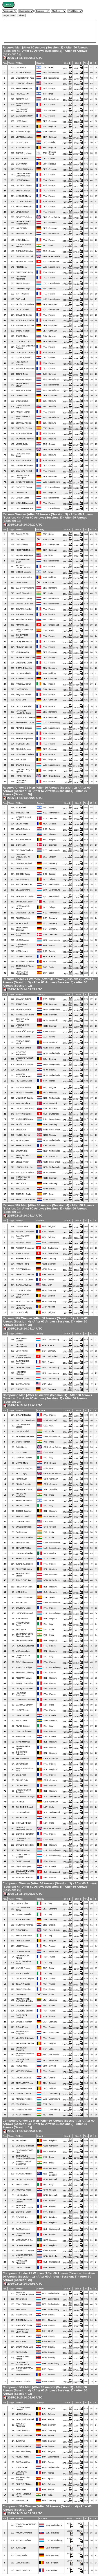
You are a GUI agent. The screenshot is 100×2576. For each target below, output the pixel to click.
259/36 (78, 739)
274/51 (78, 262)
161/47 (78, 782)
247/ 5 (67, 1357)
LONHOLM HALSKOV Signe (23, 712)
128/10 (67, 1390)
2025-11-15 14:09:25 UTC (22, 798)
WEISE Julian (22, 869)
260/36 (67, 729)
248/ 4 (67, 1346)
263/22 (78, 1076)
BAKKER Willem (23, 73)
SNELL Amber (22, 1162)
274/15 (78, 891)
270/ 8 (67, 1254)
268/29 (67, 734)
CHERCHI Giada (23, 1194)
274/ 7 (67, 1049)
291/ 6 (67, 551)
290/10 (67, 148)
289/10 (67, 583)
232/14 (67, 1291)
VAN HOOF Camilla (24, 1098)
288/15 (67, 122)
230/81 (78, 504)
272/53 (67, 321)
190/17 (78, 1308)
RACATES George (24, 487)
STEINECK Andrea (24, 679)
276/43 (67, 268)
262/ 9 (67, 1270)
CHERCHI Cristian (24, 428)
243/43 (67, 766)
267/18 (78, 1152)
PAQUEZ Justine (23, 694)
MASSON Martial (23, 196)
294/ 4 (67, 73)
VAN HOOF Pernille (24, 1064)
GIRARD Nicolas (23, 1415)
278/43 (78, 279)
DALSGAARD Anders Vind (22, 110)
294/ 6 (78, 540)
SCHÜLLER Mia (23, 1124)
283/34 (67, 186)
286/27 (67, 143)
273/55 (78, 300)
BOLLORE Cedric (24, 315)
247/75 (78, 477)
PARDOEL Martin (23, 390)
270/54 (67, 337)
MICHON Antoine (23, 460)
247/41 (67, 760)
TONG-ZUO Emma (24, 733)
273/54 (78, 413)
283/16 (78, 653)
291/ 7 (67, 111)
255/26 (67, 1146)
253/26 (78, 919)
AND (44, 1307)
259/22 (67, 930)
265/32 (78, 695)
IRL (44, 684)
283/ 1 (78, 1244)
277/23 (78, 674)
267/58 (67, 342)
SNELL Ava (21, 1130)
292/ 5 (78, 89)
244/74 (67, 461)
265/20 (78, 1088)
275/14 (78, 897)
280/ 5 (67, 851)
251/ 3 (67, 1363)
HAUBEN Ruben (23, 840)
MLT (45, 902)
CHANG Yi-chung (23, 153)
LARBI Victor (21, 492)
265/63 (67, 396)
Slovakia (52, 288)
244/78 (78, 493)
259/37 (78, 755)
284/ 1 (67, 1233)
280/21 (67, 648)
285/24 (78, 229)
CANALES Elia (22, 534)
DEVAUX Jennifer (24, 609)
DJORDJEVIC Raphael (22, 945)
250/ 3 (78, 1374)
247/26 (67, 935)
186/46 (67, 777)
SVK (45, 288)
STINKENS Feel (23, 147)
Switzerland (53, 262)
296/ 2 (78, 73)
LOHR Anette (22, 1351)
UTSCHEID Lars (23, 341)
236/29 (78, 957)
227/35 (78, 1168)
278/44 (78, 223)
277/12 (78, 851)
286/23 (78, 148)
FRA (45, 88)
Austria (52, 1037)
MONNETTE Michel (24, 1280)
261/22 (78, 914)
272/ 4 (78, 1238)
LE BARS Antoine (23, 201)
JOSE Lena (21, 700)
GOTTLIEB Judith (24, 668)
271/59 (78, 310)
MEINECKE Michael (25, 325)
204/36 (67, 1184)
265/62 (67, 407)
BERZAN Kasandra (24, 1093)
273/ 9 (67, 1032)
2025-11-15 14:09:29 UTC (22, 989)
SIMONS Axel (22, 126)
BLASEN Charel (23, 890)
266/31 (67, 690)
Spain (50, 428)
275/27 (78, 664)
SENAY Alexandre (24, 207)
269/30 (78, 701)
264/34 (78, 690)
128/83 (67, 509)
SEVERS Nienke (23, 1009)
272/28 (78, 658)
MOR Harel (21, 807)
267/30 (67, 745)
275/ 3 (78, 1254)
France (51, 88)
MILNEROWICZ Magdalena (23, 1178)
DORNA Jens (22, 395)
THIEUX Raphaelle (24, 738)
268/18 (67, 903)
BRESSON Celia (23, 706)
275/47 (67, 284)
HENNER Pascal (23, 1243)
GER (45, 121)
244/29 (67, 1109)
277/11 (78, 870)
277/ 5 (67, 1027)
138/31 (78, 974)
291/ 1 (78, 1005)
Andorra (51, 1307)
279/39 (78, 218)
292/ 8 (78, 567)
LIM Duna (20, 539)
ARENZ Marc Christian (22, 929)
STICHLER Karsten (24, 169)
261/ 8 (78, 1270)
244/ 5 (78, 1357)
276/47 (78, 391)
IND (44, 245)
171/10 (78, 1390)
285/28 (67, 202)
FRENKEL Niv (22, 94)
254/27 (67, 1131)
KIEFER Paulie (22, 1379)
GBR (45, 217)
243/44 (78, 745)
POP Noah (20, 299)
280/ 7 (78, 1032)
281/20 (78, 620)
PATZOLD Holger (23, 1269)
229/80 (67, 499)
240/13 (67, 1297)
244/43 (78, 734)
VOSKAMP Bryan (23, 379)
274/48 (67, 305)
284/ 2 (67, 1005)
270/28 (67, 679)
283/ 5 (78, 1010)
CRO (45, 142)
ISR (44, 67)
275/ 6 (67, 1043)
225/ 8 (78, 1385)
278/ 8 (78, 1027)
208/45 (78, 771)
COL (45, 1156)
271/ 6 (78, 1233)
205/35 (67, 1195)
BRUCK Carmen (23, 749)
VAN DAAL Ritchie (24, 233)
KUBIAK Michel (22, 412)
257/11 (78, 1281)
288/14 (67, 197)
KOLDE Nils (21, 228)
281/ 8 (78, 819)
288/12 (67, 562)
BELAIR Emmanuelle (21, 1345)
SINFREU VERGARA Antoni (24, 1307)
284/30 (67, 207)
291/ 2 (78, 814)
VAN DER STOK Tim (25, 913)
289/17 (78, 154)
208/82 (67, 504)
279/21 (78, 669)
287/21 (78, 186)
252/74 (78, 450)
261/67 (78, 445)
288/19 (78, 170)
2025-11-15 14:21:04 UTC (22, 1405)
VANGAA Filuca (23, 1103)
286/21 (67, 154)
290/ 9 (67, 594)
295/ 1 (67, 79)
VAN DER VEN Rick (25, 78)
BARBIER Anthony (24, 116)
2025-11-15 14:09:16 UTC (22, 57)
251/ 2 (78, 1352)
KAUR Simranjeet (23, 593)
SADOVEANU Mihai (25, 962)
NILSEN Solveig (23, 1135)
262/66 (67, 424)
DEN (45, 110)
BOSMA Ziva (21, 1151)
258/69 (78, 434)
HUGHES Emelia (23, 1048)
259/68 (67, 413)
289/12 (67, 127)
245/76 (78, 483)
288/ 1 (67, 1000)
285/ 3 (67, 814)
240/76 (67, 472)
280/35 (78, 192)
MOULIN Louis (22, 240)
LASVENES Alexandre (21, 278)
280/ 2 (78, 1227)
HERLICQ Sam (22, 180)
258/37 (67, 685)
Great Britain (54, 217)
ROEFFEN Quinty (24, 598)
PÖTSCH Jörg (22, 1264)
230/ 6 (78, 1368)
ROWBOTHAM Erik (24, 256)
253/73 (67, 445)
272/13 (67, 1076)
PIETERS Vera (22, 1140)
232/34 (78, 1179)
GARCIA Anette (23, 1384)
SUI (44, 262)
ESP (45, 428)
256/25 (78, 946)
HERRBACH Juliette (25, 754)
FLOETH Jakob (23, 918)
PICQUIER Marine (24, 642)
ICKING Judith (22, 652)
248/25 (67, 957)
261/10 (67, 1275)
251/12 (78, 1286)
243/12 (67, 1286)
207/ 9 (78, 1379)
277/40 (67, 289)
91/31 (68, 974)
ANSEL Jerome (22, 283)
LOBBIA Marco (22, 498)
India (50, 245)
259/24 (78, 924)
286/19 (67, 218)
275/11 (67, 840)
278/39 (67, 229)
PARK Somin (21, 582)
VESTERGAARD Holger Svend (23, 222)
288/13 (67, 117)
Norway (52, 1135)
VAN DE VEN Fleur (24, 604)
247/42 (67, 755)
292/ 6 (67, 95)
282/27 (78, 202)
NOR (45, 1135)
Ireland (52, 684)
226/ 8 (67, 1385)
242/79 (78, 440)
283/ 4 (78, 840)
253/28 (67, 1163)
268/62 (78, 396)
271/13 (78, 1049)
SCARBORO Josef (24, 262)
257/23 (67, 908)
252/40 (67, 739)
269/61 (78, 358)
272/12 (67, 1120)
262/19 (67, 1060)
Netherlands (53, 73)
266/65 (78, 386)
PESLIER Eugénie (24, 647)
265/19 (78, 1104)
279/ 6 (67, 875)
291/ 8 (67, 100)
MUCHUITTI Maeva (24, 1119)
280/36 (78, 213)
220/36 (78, 1184)
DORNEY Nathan (23, 449)
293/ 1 (67, 540)
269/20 (78, 903)
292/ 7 (78, 583)
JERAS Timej (22, 374)
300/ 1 (67, 1416)
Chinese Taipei (52, 153)
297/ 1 (78, 68)
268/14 (67, 1065)
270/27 (67, 653)
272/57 (78, 380)
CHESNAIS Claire (24, 663)
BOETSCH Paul (23, 191)
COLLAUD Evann (23, 185)
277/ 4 (67, 1016)
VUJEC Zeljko (22, 444)
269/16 (67, 891)
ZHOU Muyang (22, 879)
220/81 (67, 493)
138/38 (78, 1200)
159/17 (67, 1313)
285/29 (67, 165)
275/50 (78, 332)
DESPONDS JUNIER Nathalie (23, 1356)
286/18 (67, 181)
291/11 (78, 100)
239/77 (67, 477)
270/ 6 (67, 1244)
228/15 (67, 1308)
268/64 (78, 407)
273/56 (78, 316)
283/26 (78, 257)
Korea (51, 539)
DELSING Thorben (24, 850)
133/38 (67, 1190)
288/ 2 (67, 819)
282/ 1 (67, 1340)
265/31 (78, 750)
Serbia (52, 945)
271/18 (78, 875)
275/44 (67, 353)
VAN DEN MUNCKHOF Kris (23, 1075)
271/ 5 (67, 1265)
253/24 (67, 946)
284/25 (78, 175)
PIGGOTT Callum (24, 217)
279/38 (78, 197)
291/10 (78, 578)
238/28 (67, 952)
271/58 (78, 364)
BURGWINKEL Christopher (22, 476)
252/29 (78, 1173)
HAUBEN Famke (23, 1087)
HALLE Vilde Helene (25, 1172)
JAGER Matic (22, 336)
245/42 (78, 766)
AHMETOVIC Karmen (25, 1199)
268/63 (78, 353)
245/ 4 (78, 1346)
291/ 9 (78, 132)
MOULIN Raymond (24, 503)
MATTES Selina (23, 1037)
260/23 (78, 930)
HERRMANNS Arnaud (22, 907)
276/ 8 (67, 835)
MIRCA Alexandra (24, 577)
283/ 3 (67, 1010)
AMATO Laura (22, 625)
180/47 (67, 771)
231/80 (78, 499)
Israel (50, 67)
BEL (44, 126)
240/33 (78, 1163)
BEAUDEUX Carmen (21, 1339)
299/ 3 (67, 1427)
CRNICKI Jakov (23, 874)
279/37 (67, 316)
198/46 (78, 777)
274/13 (67, 880)
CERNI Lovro (22, 142)
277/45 (78, 241)
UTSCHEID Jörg (23, 1290)
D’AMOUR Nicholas (24, 83)
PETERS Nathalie (24, 728)
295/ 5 (78, 551)
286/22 (78, 246)
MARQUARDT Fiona (25, 1015)
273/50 (67, 295)
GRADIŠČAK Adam (24, 251)
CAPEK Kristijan (23, 358)
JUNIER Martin (22, 1253)
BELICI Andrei (22, 824)
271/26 (67, 674)
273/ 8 (67, 1038)
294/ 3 (78, 79)
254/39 (67, 718)
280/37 (78, 321)
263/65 (67, 402)
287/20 (78, 181)
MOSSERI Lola (22, 744)
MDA (45, 164)
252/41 (78, 760)
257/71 (67, 391)
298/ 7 (78, 1421)
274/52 (78, 370)
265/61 (67, 370)
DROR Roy (21, 67)
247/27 (67, 941)
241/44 (67, 750)
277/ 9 (78, 1082)
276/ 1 (78, 1340)
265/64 (67, 456)
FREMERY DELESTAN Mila (23, 566)
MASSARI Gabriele (24, 482)
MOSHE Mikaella (23, 572)
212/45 (67, 782)
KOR (45, 539)
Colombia (53, 1156)
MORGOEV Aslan (24, 433)
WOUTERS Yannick (25, 439)
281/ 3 (67, 1238)
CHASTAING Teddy (24, 272)
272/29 (78, 685)
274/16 (78, 885)
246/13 (78, 1313)
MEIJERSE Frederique (21, 1053)
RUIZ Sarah (21, 760)
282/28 (78, 268)
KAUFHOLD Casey (24, 555)
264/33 (78, 718)
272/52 (67, 358)
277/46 (78, 337)
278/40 (78, 305)
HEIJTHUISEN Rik (24, 884)
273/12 (78, 1038)
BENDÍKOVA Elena (24, 620)
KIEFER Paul (22, 923)
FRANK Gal (21, 834)
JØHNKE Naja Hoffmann (22, 1020)
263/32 (67, 713)
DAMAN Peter (22, 1226)
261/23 (78, 1125)
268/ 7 (78, 1249)
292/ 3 (67, 535)
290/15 (78, 111)
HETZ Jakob (21, 121)
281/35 (67, 310)
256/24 (67, 1168)
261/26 (78, 1190)
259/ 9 (78, 1275)
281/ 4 (67, 825)
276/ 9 (67, 858)
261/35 (78, 707)
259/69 (67, 434)
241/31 (67, 1157)
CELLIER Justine (23, 999)
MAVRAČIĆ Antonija (25, 1031)
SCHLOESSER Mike (25, 1436)
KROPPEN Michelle (24, 550)
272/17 (78, 908)
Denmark (52, 110)
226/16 (67, 1302)
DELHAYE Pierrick (24, 471)
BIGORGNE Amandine (21, 781)
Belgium (52, 126)
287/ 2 (78, 1000)
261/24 (78, 1115)
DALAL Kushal (22, 1431)
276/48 (78, 252)
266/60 (67, 380)
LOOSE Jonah (22, 940)
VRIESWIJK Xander (25, 896)
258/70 (67, 375)
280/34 (78, 375)
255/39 (78, 713)
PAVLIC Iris (21, 1183)
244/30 (67, 1136)
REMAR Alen (21, 158)
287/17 (67, 132)
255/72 (67, 429)
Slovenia (52, 132)
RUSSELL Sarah (23, 684)
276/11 (78, 1060)
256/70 (78, 418)
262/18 (67, 1054)
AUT (45, 1037)
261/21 (67, 924)
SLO (45, 132)
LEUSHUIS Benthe (24, 1167)
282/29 (78, 207)
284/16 (67, 599)
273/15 (67, 870)
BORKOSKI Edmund (25, 1274)
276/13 (78, 880)
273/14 (67, 864)
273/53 (78, 348)
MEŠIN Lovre (22, 951)
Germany (52, 121)
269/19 (78, 935)
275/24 (67, 642)
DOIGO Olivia (22, 545)
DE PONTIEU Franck (25, 352)
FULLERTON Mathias (25, 1420)
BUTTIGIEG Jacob (24, 902)
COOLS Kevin (22, 401)
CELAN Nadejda (23, 673)
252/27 (78, 952)
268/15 (67, 1071)
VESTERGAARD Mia (25, 657)
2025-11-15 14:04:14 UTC (22, 1215)
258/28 (78, 1094)
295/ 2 (67, 68)
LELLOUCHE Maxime (22, 363)
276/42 (67, 273)
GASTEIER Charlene (25, 717)
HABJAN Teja (22, 689)
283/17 (67, 620)
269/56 (67, 326)
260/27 (78, 1131)
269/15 (78, 1065)
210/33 (67, 1173)
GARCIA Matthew (23, 1285)
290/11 (78, 573)
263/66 (78, 429)
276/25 (78, 626)
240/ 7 (67, 1368)
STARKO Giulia (23, 765)
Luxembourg (54, 267)
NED (45, 73)
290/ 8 (67, 545)
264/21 (78, 941)
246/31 (78, 1141)
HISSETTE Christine (20, 1373)
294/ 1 (78, 808)
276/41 (67, 257)
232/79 (67, 483)
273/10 (67, 1021)
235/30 (67, 962)
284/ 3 (78, 846)
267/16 (67, 1088)
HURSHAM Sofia (23, 776)
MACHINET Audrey (24, 614)
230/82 (78, 488)
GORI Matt (20, 845)
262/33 (67, 695)
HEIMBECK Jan (23, 1258)
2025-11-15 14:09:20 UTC (22, 524)
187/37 (78, 1195)
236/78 (67, 488)
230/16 (78, 1297)
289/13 (78, 594)
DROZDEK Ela (22, 1070)
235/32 (67, 1152)
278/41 (78, 289)
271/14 (78, 1043)
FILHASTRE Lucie (24, 1081)
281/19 (78, 637)
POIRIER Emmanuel (25, 1248)
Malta (51, 902)
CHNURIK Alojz (23, 288)
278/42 (78, 342)
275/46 (67, 246)
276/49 (78, 234)
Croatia (51, 142)
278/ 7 (67, 830)
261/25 (78, 1157)
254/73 (78, 472)
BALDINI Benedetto (24, 508)
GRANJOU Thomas (24, 466)
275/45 (67, 332)
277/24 (78, 648)
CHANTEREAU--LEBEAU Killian (23, 174)
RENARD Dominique (25, 1232)
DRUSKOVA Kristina (25, 1108)
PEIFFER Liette (23, 1368)
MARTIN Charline (23, 1114)
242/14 (78, 1291)
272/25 (67, 669)
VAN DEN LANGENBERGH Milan (23, 857)
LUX (45, 267)
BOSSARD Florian (24, 88)
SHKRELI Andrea (23, 423)
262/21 (67, 1104)
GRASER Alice (22, 1389)
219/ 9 (67, 1374)
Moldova (52, 164)
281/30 (78, 273)
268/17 (78, 1099)
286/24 (67, 138)
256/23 (67, 1082)
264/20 (67, 897)
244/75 (67, 466)
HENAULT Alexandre (25, 369)
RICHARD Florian (24, 956)
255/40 (78, 729)
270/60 (78, 402)
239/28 (78, 962)
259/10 (78, 1265)
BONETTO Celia (23, 1145)
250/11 (67, 1281)
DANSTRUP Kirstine (25, 588)
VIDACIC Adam (23, 829)
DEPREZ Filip (22, 1312)
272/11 (67, 1094)
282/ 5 (78, 835)
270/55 (67, 386)
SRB (45, 945)
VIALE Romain (22, 212)
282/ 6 (78, 825)
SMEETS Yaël (22, 99)
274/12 (67, 846)
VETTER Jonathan (24, 137)
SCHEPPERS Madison (22, 636)
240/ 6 (67, 1352)
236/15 (78, 1302)
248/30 (78, 1146)
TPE (45, 153)
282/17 (78, 610)
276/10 (78, 1054)
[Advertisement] (50, 31)
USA (45, 83)
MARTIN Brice (22, 294)
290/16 (78, 165)
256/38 (67, 701)
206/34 (67, 1179)
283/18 (67, 615)
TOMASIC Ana (22, 1189)
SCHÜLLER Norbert (25, 304)
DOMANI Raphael (24, 863)
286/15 (78, 605)
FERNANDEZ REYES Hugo (22, 973)
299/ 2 (78, 1427)
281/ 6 (78, 1109)
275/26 (78, 679)
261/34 (67, 707)
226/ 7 (78, 1363)
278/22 (67, 637)
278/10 (78, 864)
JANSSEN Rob (22, 813)
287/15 (67, 605)
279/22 (78, 631)
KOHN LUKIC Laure (25, 723)
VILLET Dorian (22, 310)
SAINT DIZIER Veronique (22, 1362)
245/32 (78, 1120)
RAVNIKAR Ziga (23, 132)
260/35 (67, 723)
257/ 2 (67, 1379)
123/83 (78, 509)
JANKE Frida (21, 1004)
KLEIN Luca (21, 267)
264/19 (67, 914)
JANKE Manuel (22, 331)
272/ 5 (78, 1259)
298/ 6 (67, 1432)
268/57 (67, 364)
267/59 (67, 418)
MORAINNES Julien (25, 320)
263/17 (67, 1115)
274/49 (67, 440)
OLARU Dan (21, 164)
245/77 (78, 456)
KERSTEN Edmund (24, 1301)
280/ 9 (78, 858)
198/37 (67, 1200)
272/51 (67, 348)
